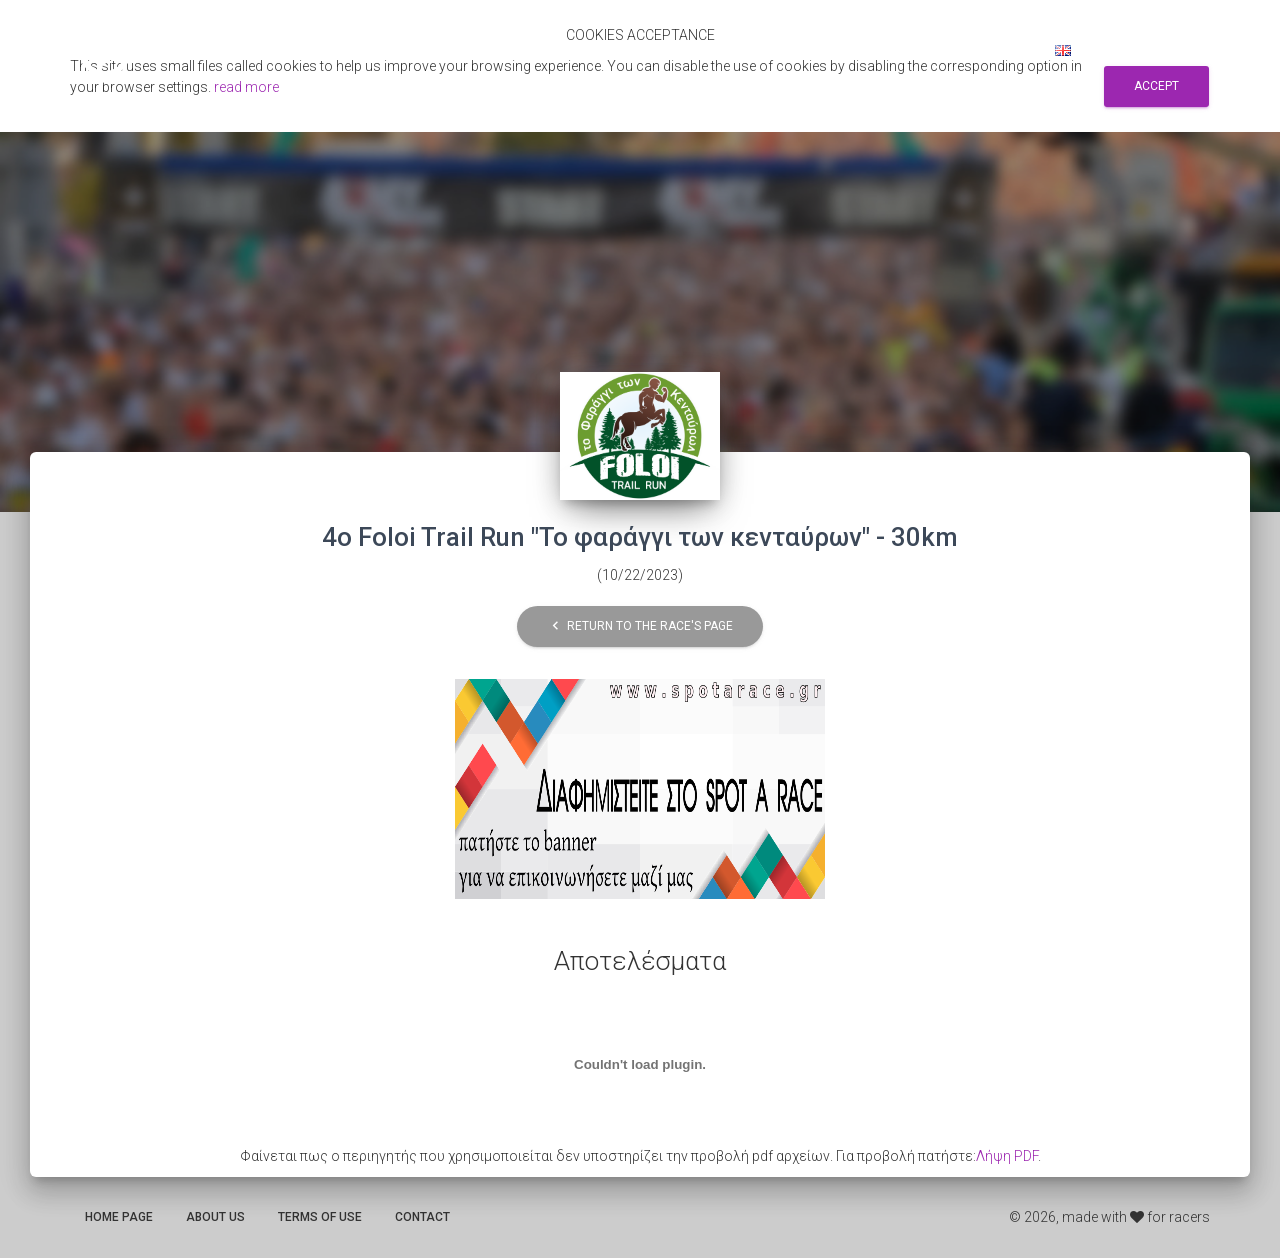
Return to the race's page (640, 626)
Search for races (827, 50)
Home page (119, 1217)
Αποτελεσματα (693, 50)
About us (215, 1217)
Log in (1006, 50)
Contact (422, 1217)
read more (246, 87)
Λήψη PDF (1007, 1156)
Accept (1156, 86)
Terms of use (320, 1217)
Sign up (936, 50)
